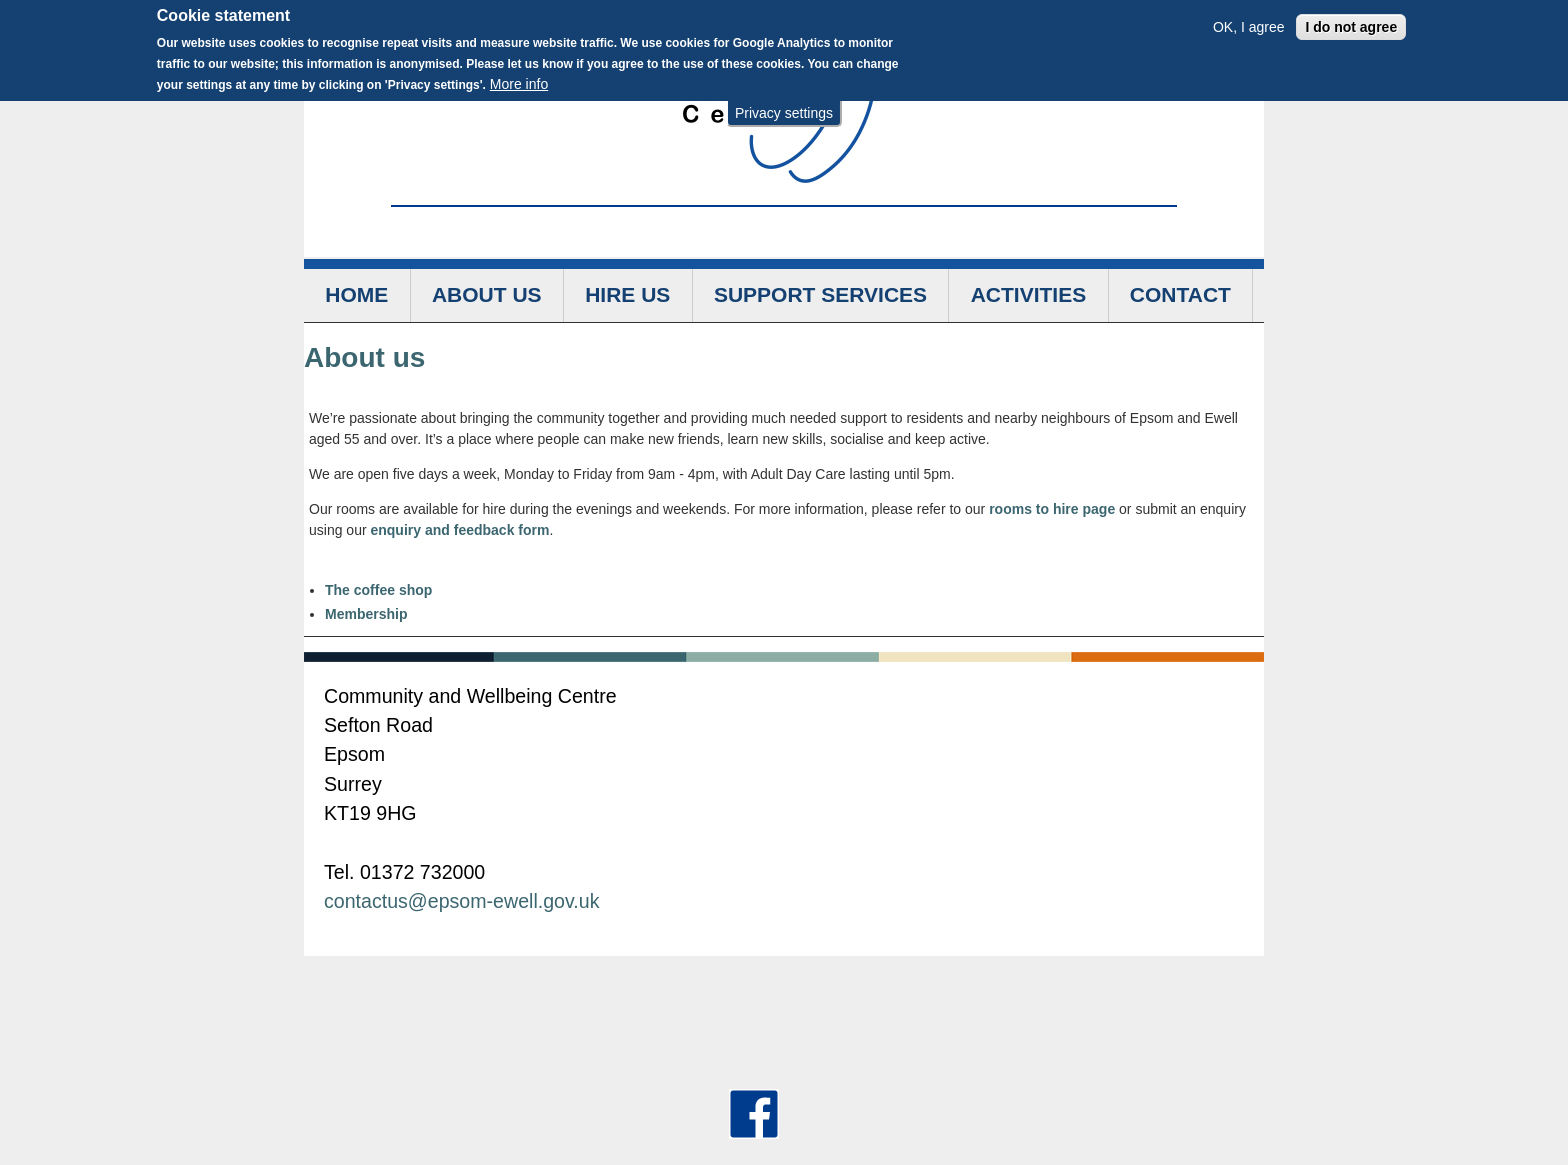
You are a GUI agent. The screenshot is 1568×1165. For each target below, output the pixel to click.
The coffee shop (378, 590)
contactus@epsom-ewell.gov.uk (461, 901)
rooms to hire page (1052, 509)
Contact (1180, 294)
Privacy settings (784, 108)
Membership (366, 614)
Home (356, 294)
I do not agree (1351, 22)
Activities (1029, 294)
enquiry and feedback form (459, 530)
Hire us (627, 294)
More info (519, 80)
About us (487, 294)
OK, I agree (1249, 22)
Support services (820, 294)
